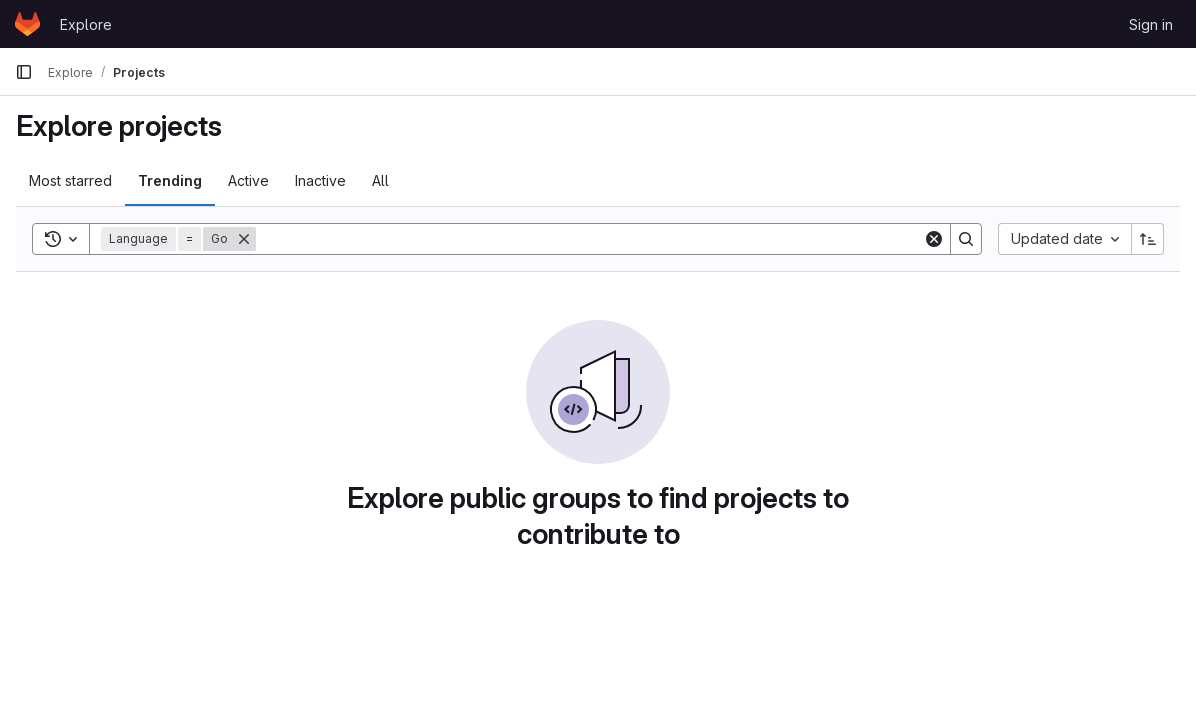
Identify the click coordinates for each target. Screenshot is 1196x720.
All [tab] (380, 180)
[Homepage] (27, 24)
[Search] (589, 239)
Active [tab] (248, 180)
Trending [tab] (170, 180)
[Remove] (244, 239)
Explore (86, 24)
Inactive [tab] (320, 180)
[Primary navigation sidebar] (24, 72)
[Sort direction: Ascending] (1148, 239)
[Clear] (934, 239)
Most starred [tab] (70, 180)
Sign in (1151, 24)
